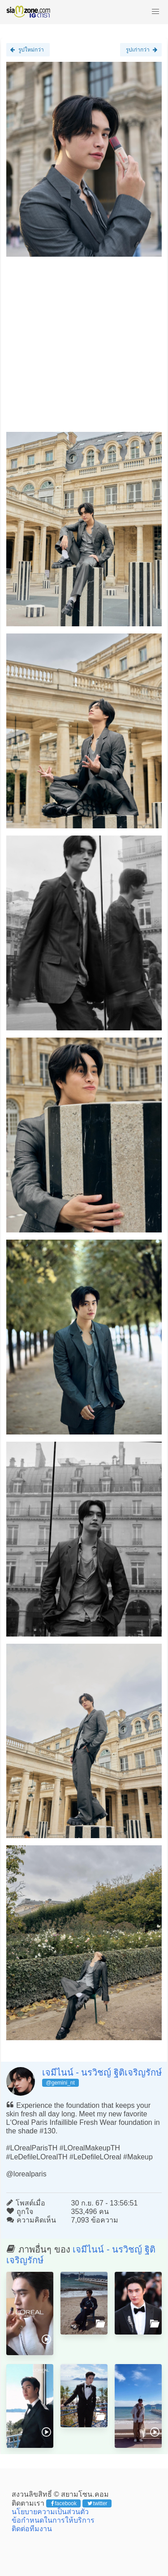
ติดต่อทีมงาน (32, 2529)
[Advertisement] (84, 348)
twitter (97, 2503)
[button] (155, 11)
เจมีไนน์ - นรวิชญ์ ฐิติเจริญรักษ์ (102, 2072)
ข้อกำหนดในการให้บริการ (53, 2520)
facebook (64, 2503)
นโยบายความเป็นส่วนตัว (50, 2512)
